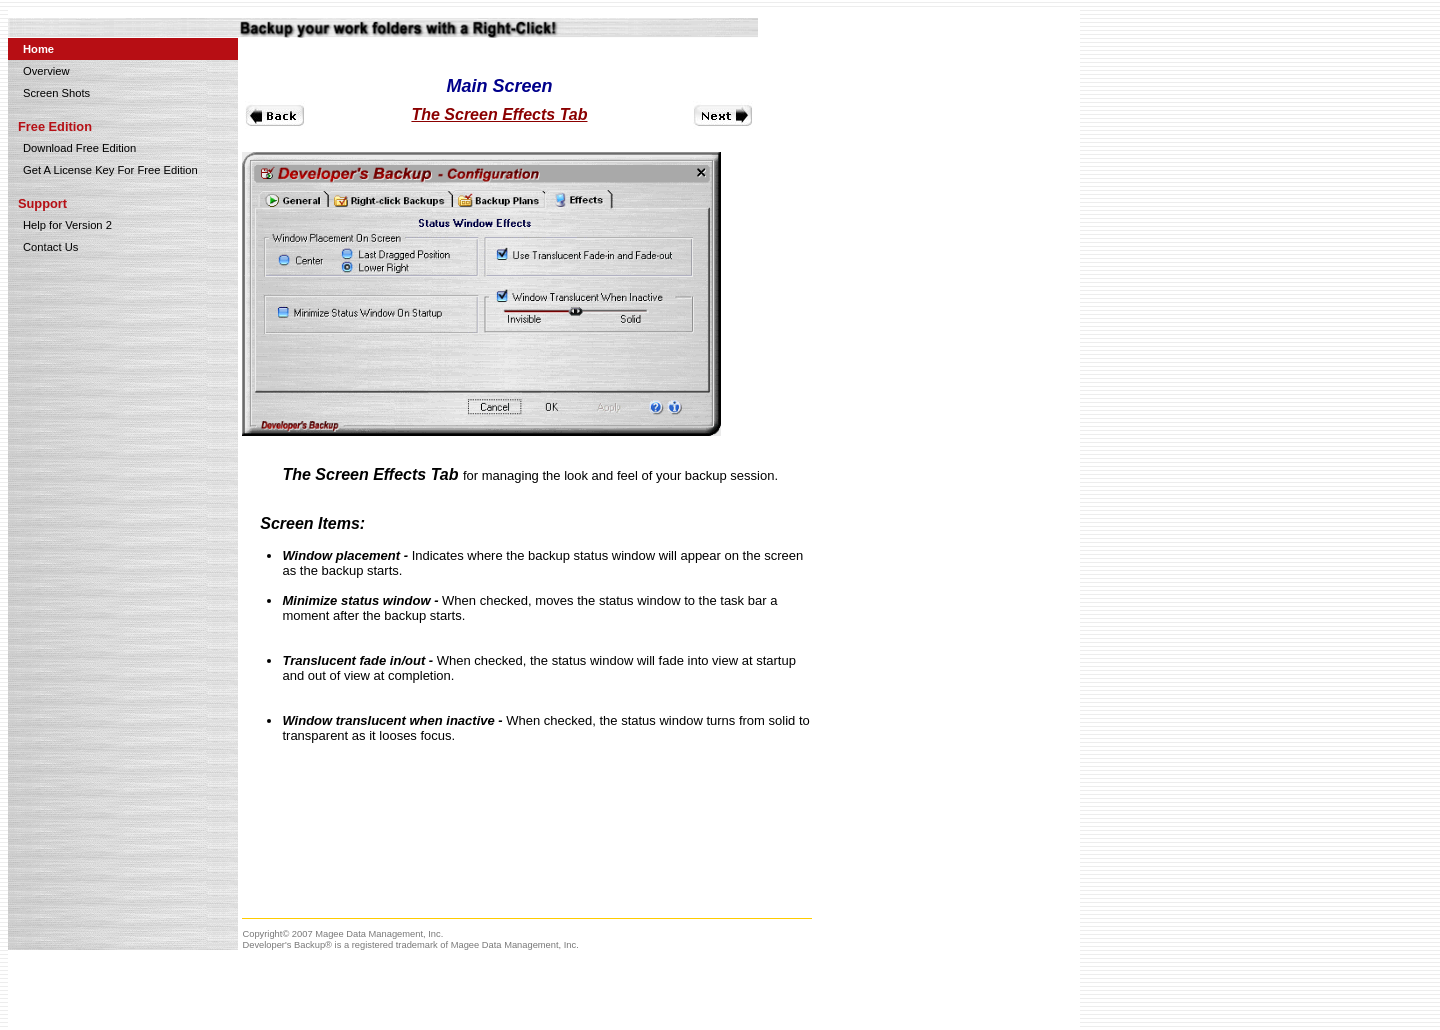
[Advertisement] (955, 168)
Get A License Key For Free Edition (110, 170)
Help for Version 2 (67, 225)
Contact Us (50, 247)
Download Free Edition (79, 148)
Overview (46, 71)
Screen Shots (56, 93)
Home (38, 49)
